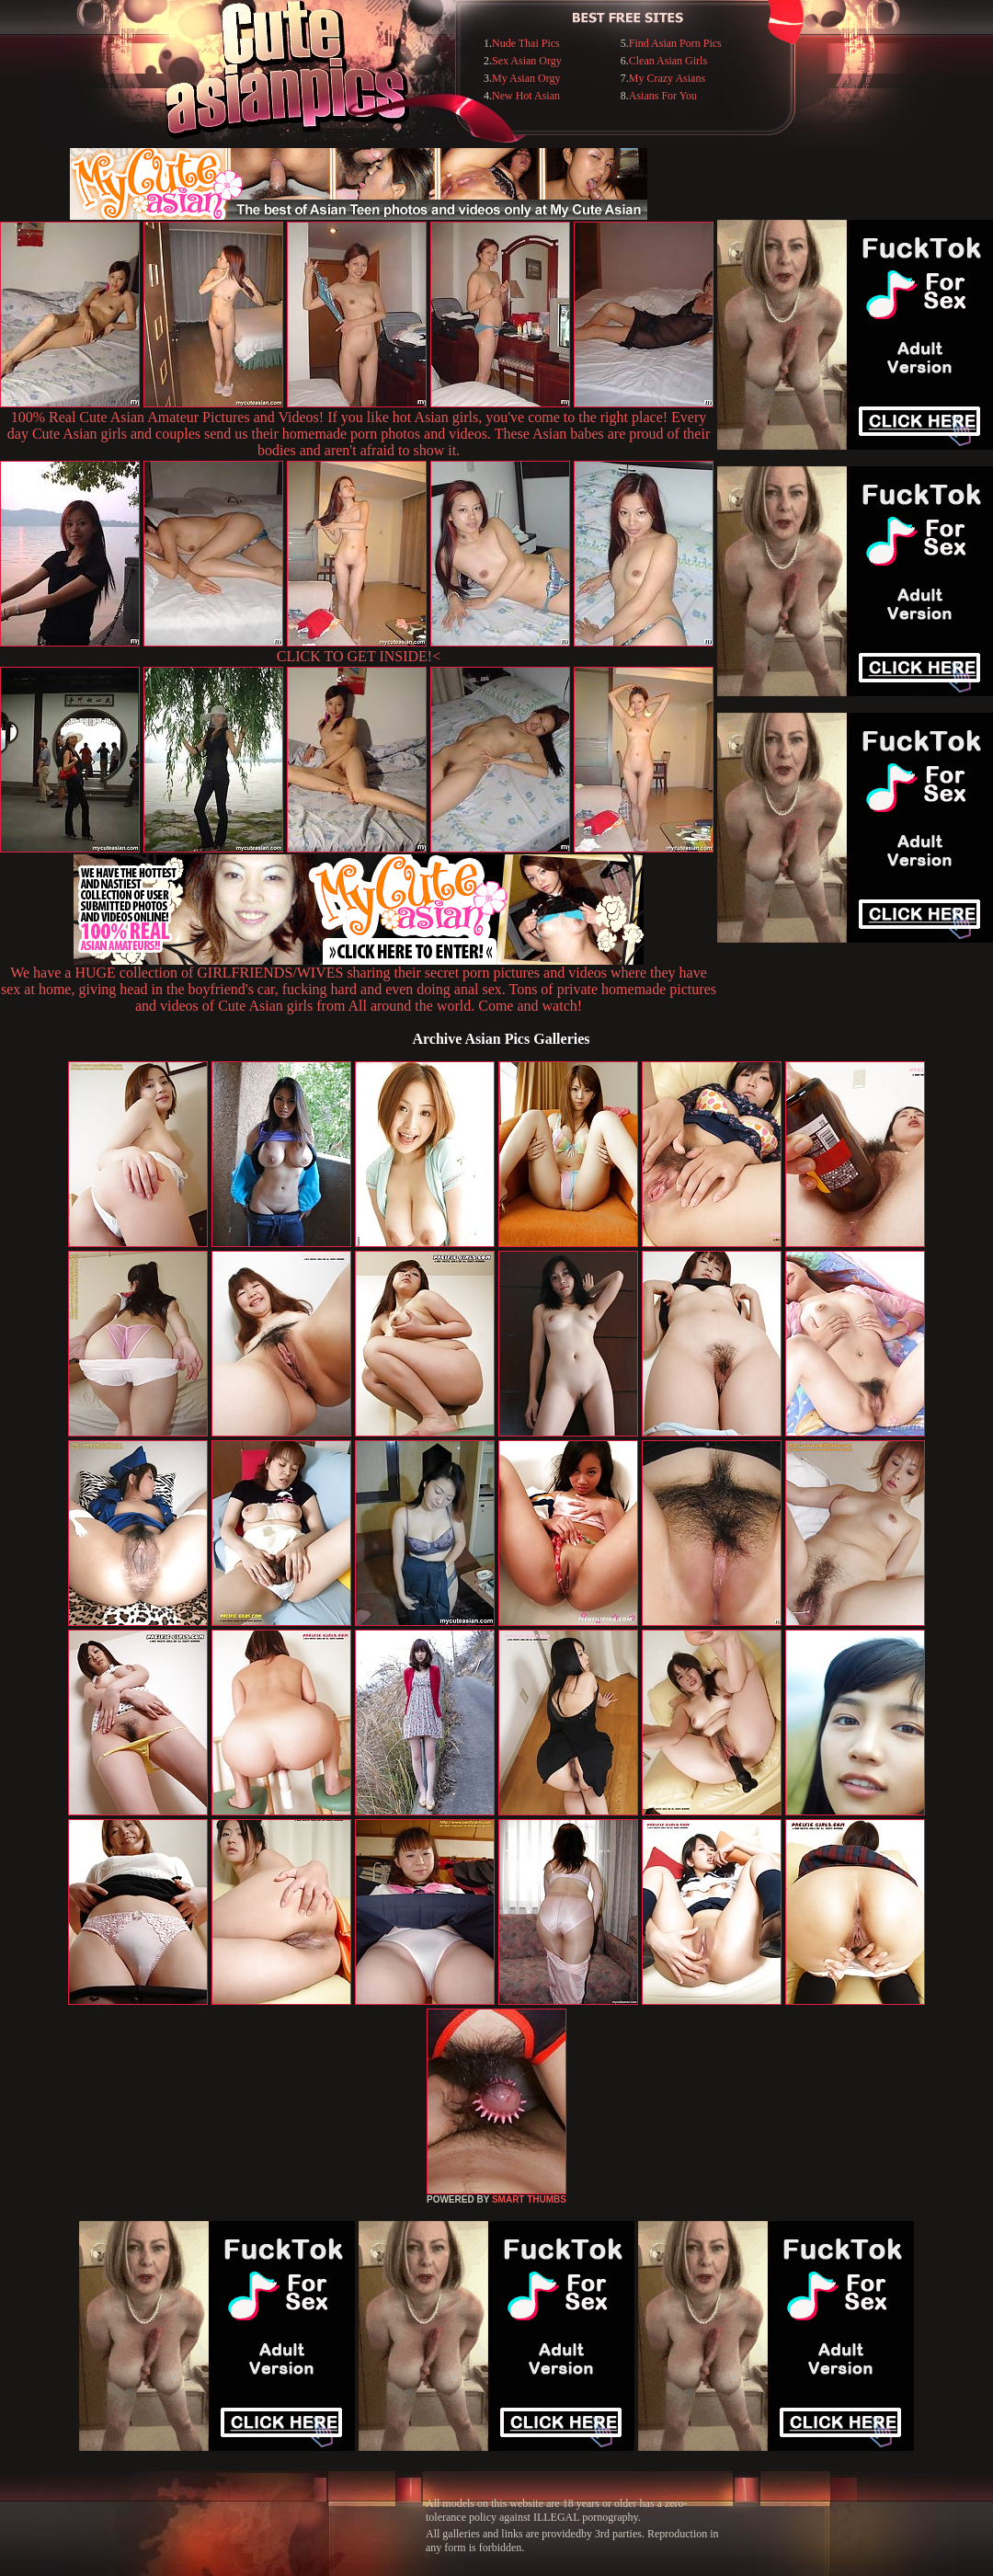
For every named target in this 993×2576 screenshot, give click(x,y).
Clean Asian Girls (668, 60)
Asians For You (663, 95)
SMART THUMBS (529, 2199)
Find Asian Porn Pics (675, 43)
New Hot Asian (526, 95)
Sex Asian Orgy (527, 60)
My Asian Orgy (526, 78)
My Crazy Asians (667, 78)
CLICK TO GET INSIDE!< (358, 656)
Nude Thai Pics (526, 43)
